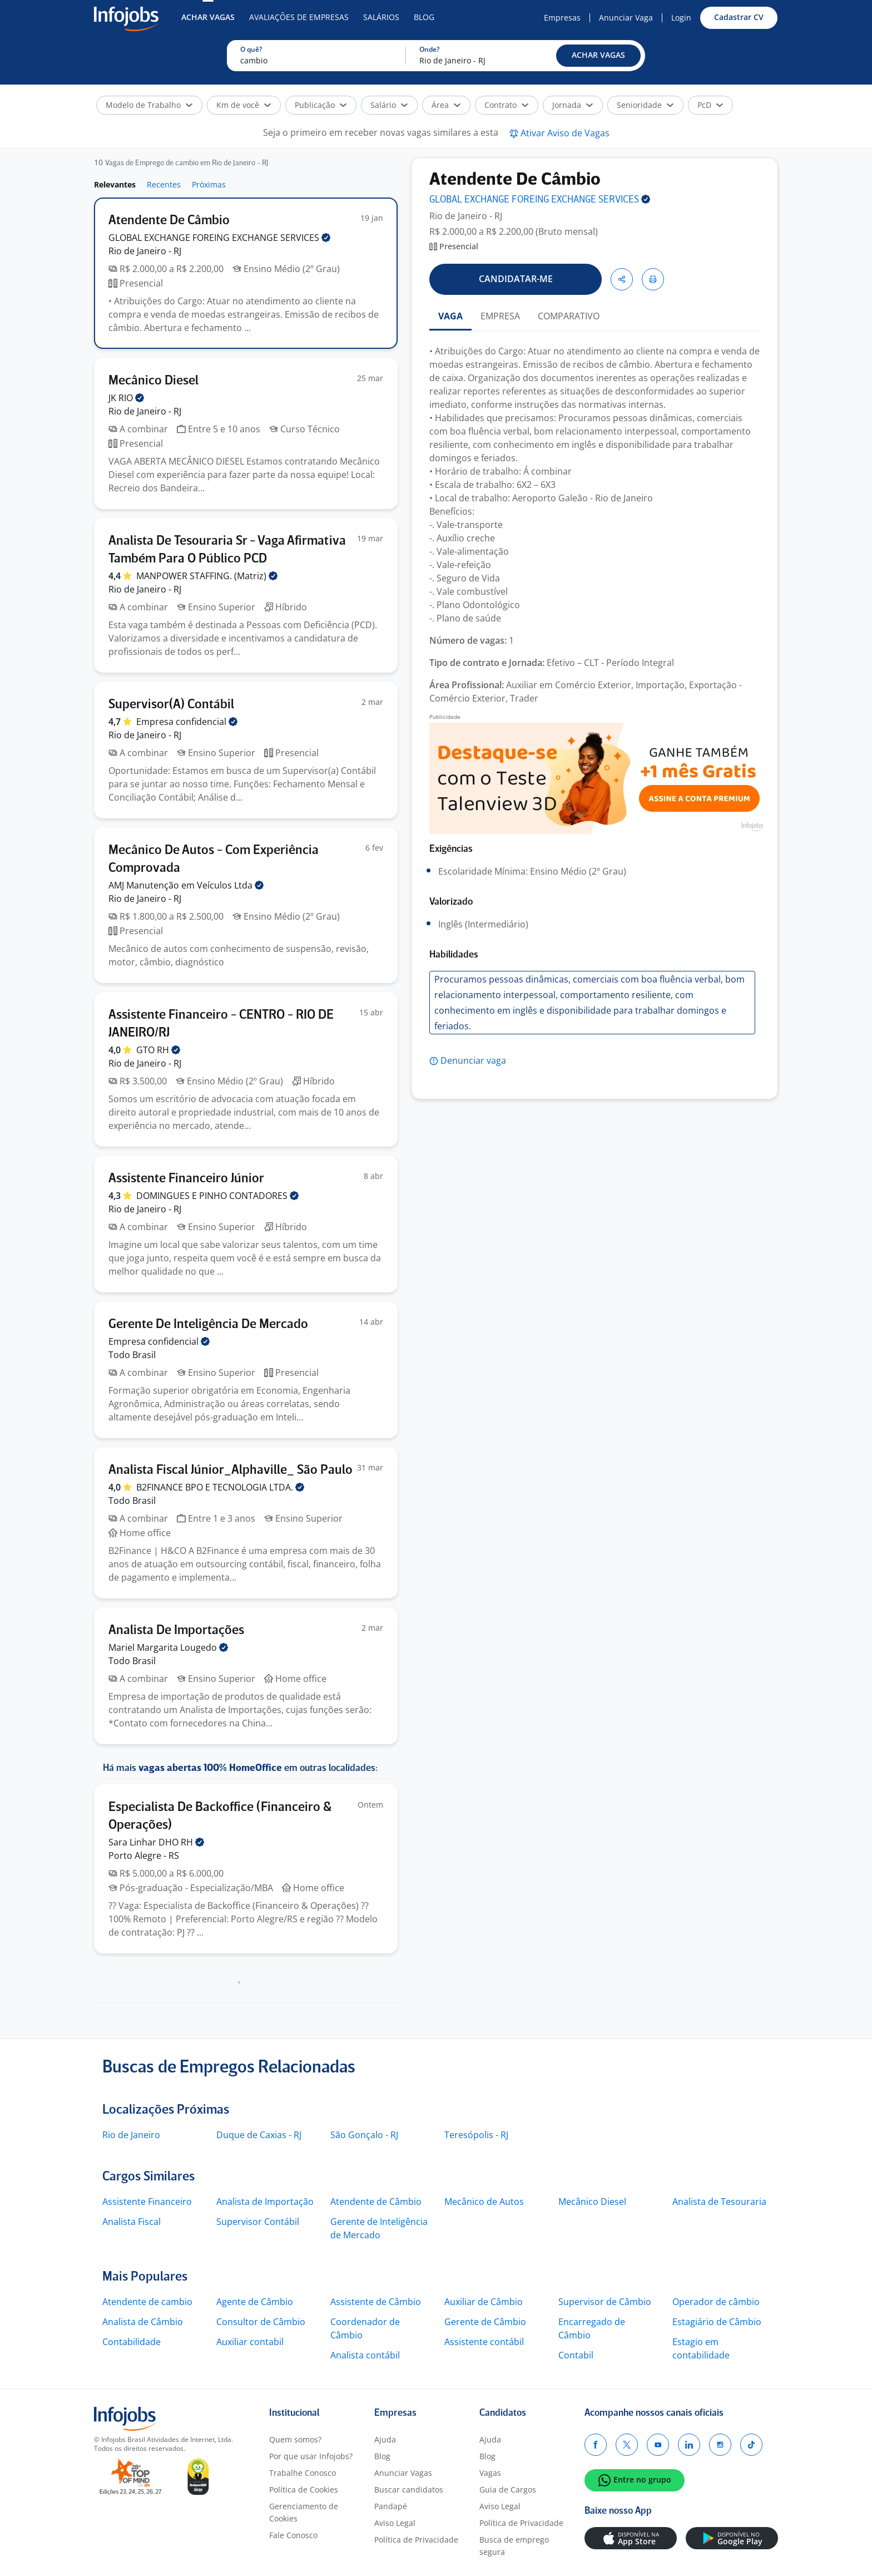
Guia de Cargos (507, 2489)
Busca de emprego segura (514, 2545)
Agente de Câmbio (254, 2302)
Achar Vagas (208, 17)
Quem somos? (295, 2439)
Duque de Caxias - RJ (258, 2135)
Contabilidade (131, 2342)
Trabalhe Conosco (302, 2473)
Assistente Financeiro (147, 2201)
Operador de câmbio (716, 2302)
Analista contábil (365, 2355)
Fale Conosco (293, 2535)
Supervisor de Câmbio (604, 2302)
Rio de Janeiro (131, 2135)
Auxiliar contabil (250, 2342)
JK (126, 398)
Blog (424, 17)
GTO (158, 1050)
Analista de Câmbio (142, 2322)
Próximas (209, 184)
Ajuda (385, 2439)
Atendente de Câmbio (376, 2201)
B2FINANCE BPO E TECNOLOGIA (220, 1487)
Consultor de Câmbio (260, 2322)
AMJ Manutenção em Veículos (186, 885)
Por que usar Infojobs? (311, 2456)
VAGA (450, 316)
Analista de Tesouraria (719, 2201)
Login (681, 17)
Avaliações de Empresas (299, 17)
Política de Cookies (303, 2489)
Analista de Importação (265, 2201)
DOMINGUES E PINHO (217, 1196)
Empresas (562, 17)
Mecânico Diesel (592, 2201)
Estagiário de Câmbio (716, 2322)
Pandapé (390, 2506)
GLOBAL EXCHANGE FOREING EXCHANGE (219, 237)
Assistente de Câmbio (375, 2302)
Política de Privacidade (416, 2539)
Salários (381, 17)
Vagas (490, 2473)
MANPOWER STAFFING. (207, 576)
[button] (598, 56)
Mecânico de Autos (484, 2201)
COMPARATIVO (569, 316)
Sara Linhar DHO (156, 1842)
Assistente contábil (484, 2342)
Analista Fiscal (131, 2221)
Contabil (575, 2355)
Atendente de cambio (147, 2302)
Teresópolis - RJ (476, 2135)
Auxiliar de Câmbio (483, 2302)
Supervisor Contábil (257, 2221)
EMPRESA (500, 316)
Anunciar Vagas (403, 2473)
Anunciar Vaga (626, 17)
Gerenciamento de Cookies (303, 2512)
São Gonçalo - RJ (364, 2135)
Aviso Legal (394, 2523)
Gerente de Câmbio (485, 2322)
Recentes (164, 184)
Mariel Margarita (168, 1647)
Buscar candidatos (408, 2489)
